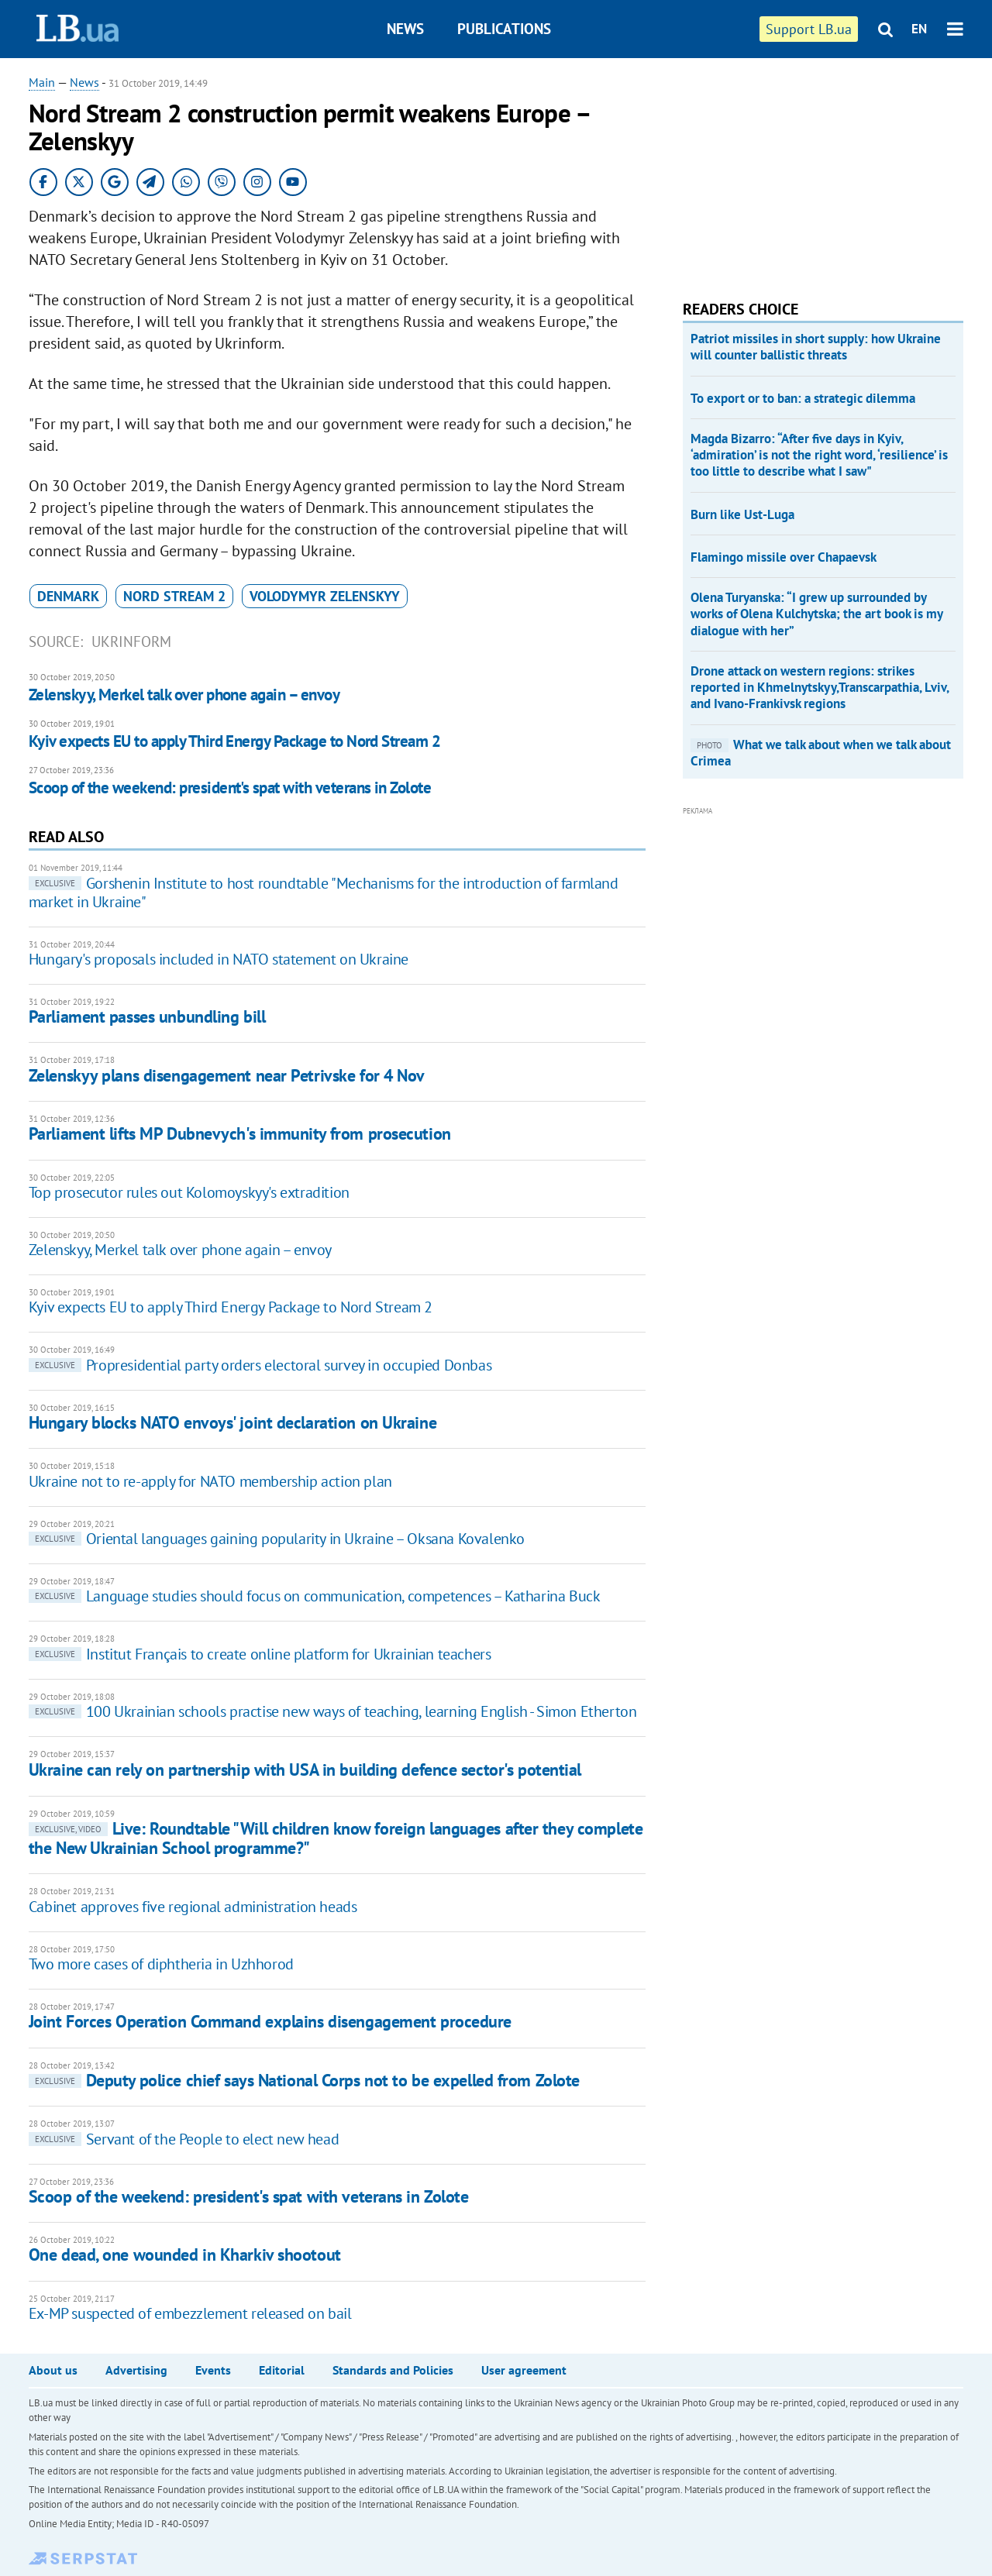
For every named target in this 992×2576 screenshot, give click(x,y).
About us (53, 2370)
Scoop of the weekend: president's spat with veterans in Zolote (230, 787)
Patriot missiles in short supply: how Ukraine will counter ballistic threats (816, 346)
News (405, 28)
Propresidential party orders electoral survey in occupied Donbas (260, 1365)
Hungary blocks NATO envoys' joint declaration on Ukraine (232, 1422)
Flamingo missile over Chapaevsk (784, 557)
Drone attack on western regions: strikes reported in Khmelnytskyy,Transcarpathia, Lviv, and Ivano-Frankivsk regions (820, 687)
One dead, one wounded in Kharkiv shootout (185, 2254)
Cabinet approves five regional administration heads (193, 1907)
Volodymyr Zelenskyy (325, 596)
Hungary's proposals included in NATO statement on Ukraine (218, 959)
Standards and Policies (392, 2370)
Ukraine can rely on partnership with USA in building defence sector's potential (305, 1769)
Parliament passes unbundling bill (147, 1016)
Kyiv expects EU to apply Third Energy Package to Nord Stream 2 (234, 741)
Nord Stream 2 (174, 596)
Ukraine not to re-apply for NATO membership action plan (210, 1481)
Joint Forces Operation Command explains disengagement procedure (270, 2021)
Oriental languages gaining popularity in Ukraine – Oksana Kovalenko (277, 1539)
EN (919, 28)
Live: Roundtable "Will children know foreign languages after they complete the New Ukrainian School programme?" (335, 1838)
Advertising (136, 2370)
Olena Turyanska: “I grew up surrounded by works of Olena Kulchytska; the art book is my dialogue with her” (816, 614)
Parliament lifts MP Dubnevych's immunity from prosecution (240, 1133)
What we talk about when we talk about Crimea (821, 752)
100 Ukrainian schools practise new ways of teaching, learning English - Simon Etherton (333, 1711)
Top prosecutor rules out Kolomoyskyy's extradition (189, 1192)
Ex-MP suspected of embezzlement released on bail (190, 2313)
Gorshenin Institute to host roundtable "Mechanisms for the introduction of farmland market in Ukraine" (323, 892)
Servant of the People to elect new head (184, 2139)
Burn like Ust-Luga (742, 514)
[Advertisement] (799, 170)
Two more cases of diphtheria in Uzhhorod (161, 1964)
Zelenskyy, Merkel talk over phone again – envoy (184, 694)
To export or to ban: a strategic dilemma (803, 398)
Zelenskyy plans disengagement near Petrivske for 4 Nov (227, 1075)
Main (42, 82)
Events (213, 2370)
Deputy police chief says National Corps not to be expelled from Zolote (304, 2080)
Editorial (282, 2370)
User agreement (524, 2370)
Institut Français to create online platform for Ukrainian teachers (260, 1654)
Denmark (68, 596)
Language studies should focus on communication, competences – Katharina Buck (315, 1596)
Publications (504, 28)
